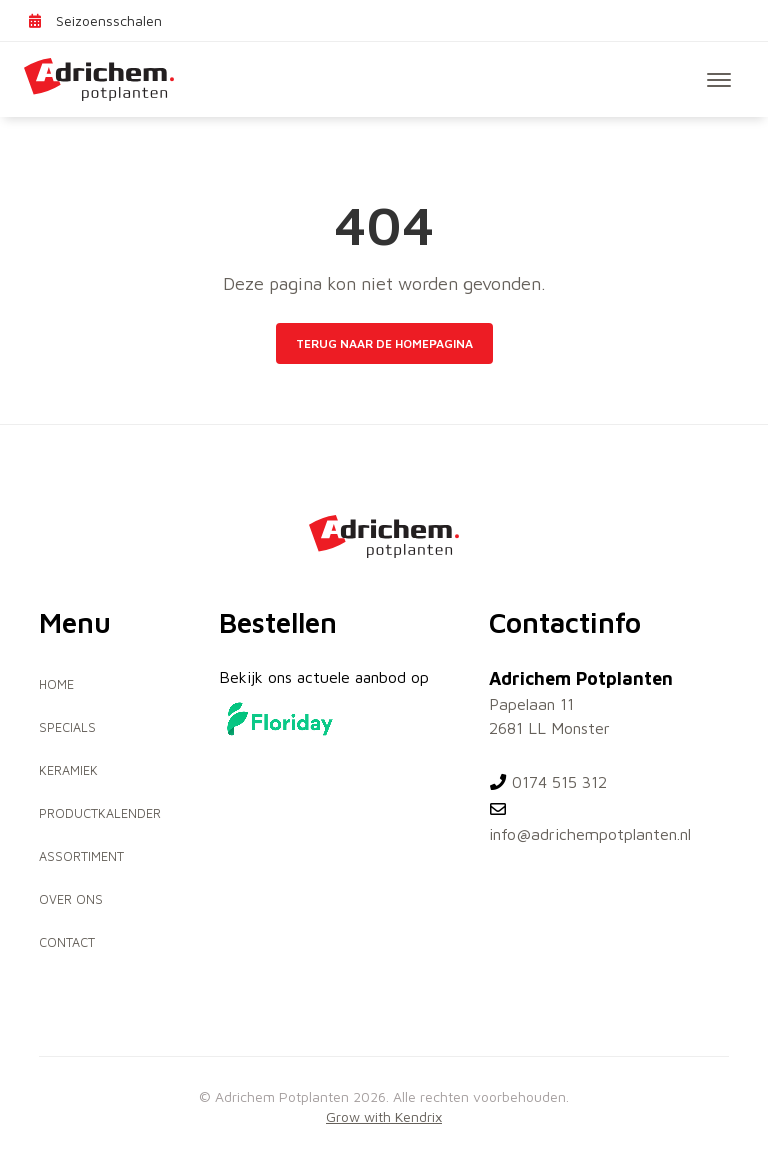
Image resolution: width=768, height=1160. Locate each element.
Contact (67, 942)
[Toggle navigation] (719, 80)
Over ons (71, 899)
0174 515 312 (548, 781)
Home (56, 684)
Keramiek (68, 770)
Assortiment (81, 856)
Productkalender (100, 813)
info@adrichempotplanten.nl (590, 822)
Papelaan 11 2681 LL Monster (549, 715)
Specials (67, 727)
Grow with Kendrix (384, 1116)
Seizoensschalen (94, 20)
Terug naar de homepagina (384, 343)
